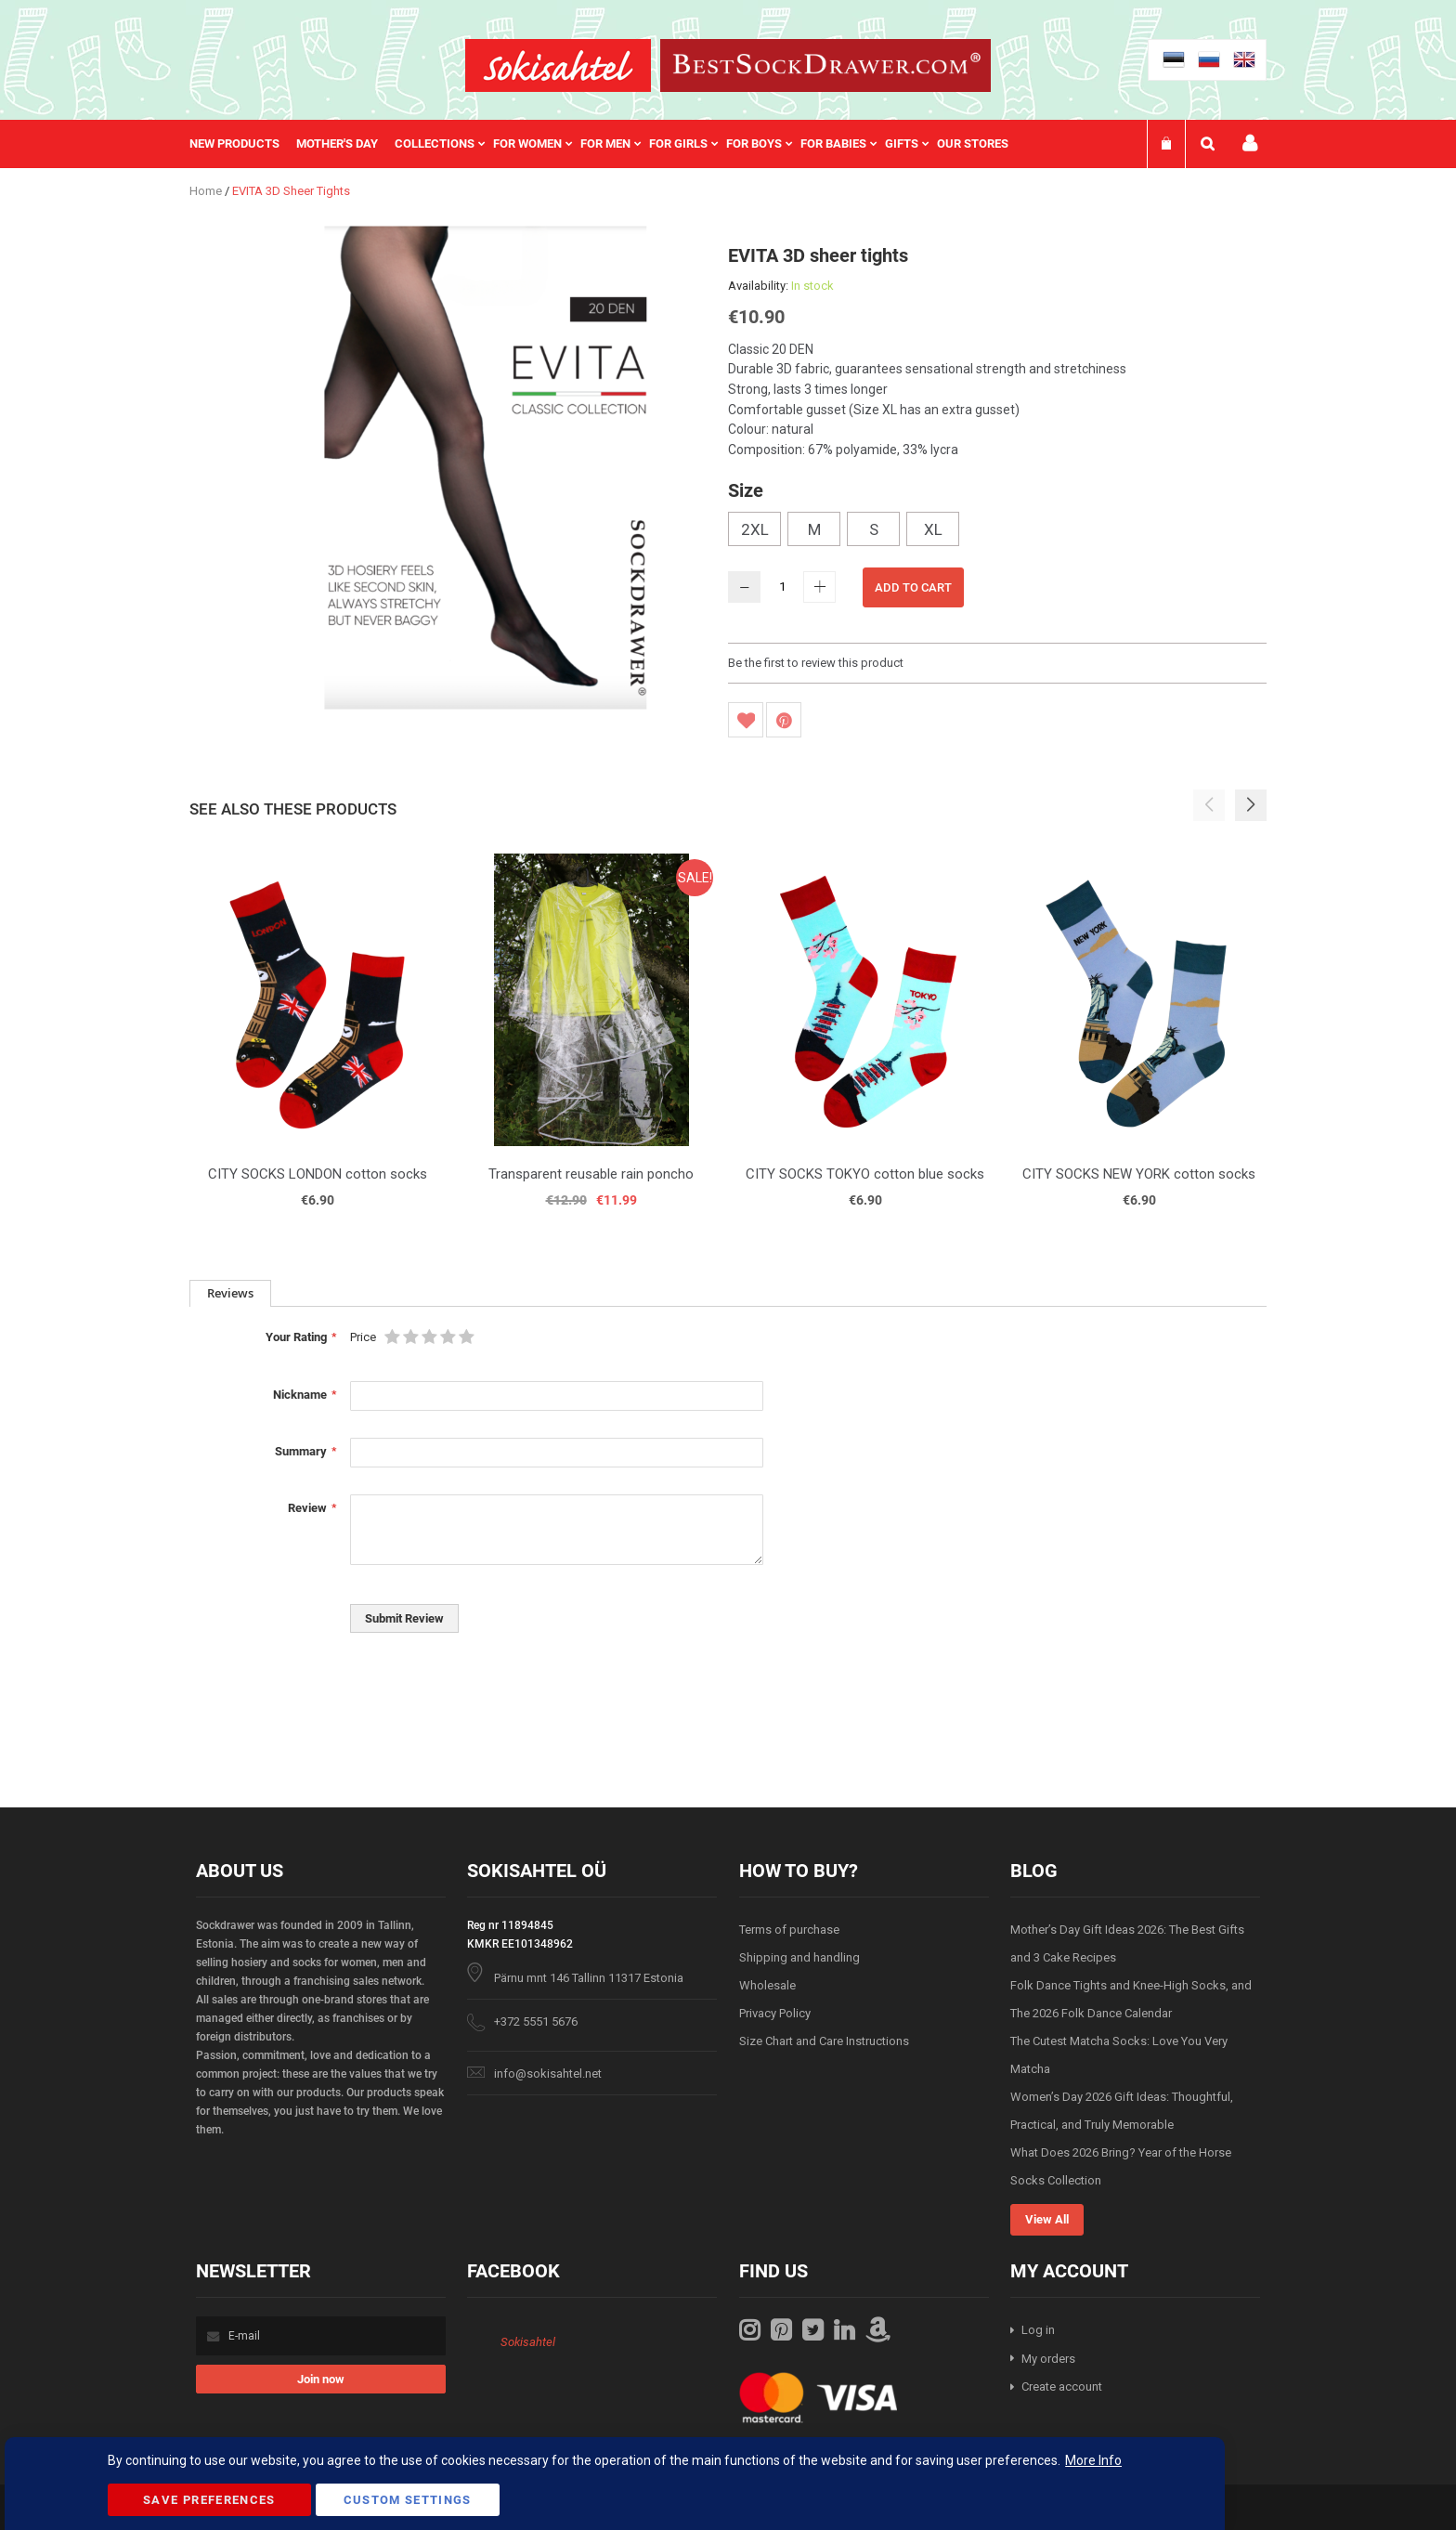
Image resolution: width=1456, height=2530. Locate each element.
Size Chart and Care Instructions (824, 2041)
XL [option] (933, 529)
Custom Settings (408, 2500)
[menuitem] (242, 144)
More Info (1093, 2460)
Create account (1061, 2386)
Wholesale (767, 1985)
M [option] (814, 529)
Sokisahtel (527, 2342)
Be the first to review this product (816, 663)
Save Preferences (209, 2500)
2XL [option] (755, 529)
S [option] (873, 529)
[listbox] (997, 531)
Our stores (972, 143)
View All (1047, 2219)
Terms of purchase (789, 1930)
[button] (1251, 805)
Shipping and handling (799, 1957)
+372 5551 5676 (536, 2021)
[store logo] (558, 65)
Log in (1038, 2330)
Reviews (230, 1293)
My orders (1048, 2359)
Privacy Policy (775, 2013)
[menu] (608, 144)
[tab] (230, 1293)
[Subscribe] (321, 2379)
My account (1249, 143)
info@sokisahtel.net (548, 2073)
